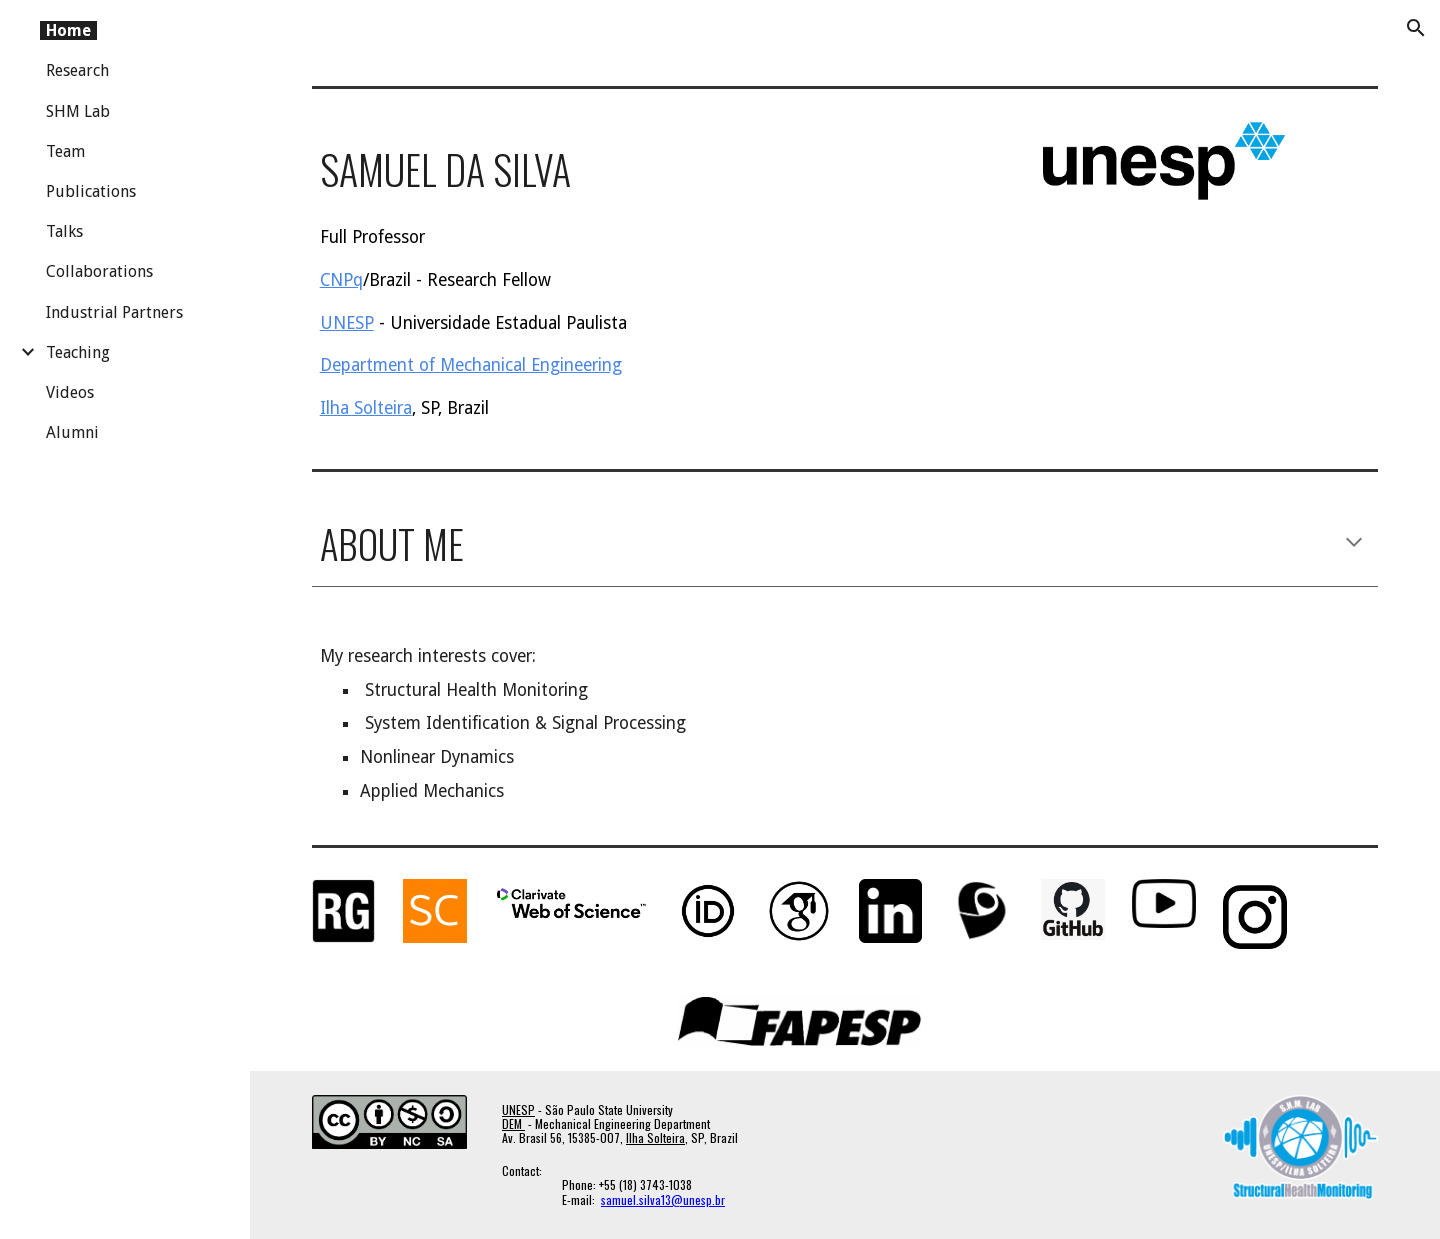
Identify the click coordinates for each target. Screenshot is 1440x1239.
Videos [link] (70, 392)
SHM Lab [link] (78, 111)
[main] (617, 165)
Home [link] (68, 30)
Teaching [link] (78, 352)
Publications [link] (91, 191)
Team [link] (65, 151)
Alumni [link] (72, 432)
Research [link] (77, 70)
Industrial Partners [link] (114, 312)
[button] (1416, 28)
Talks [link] (64, 231)
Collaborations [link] (99, 271)
